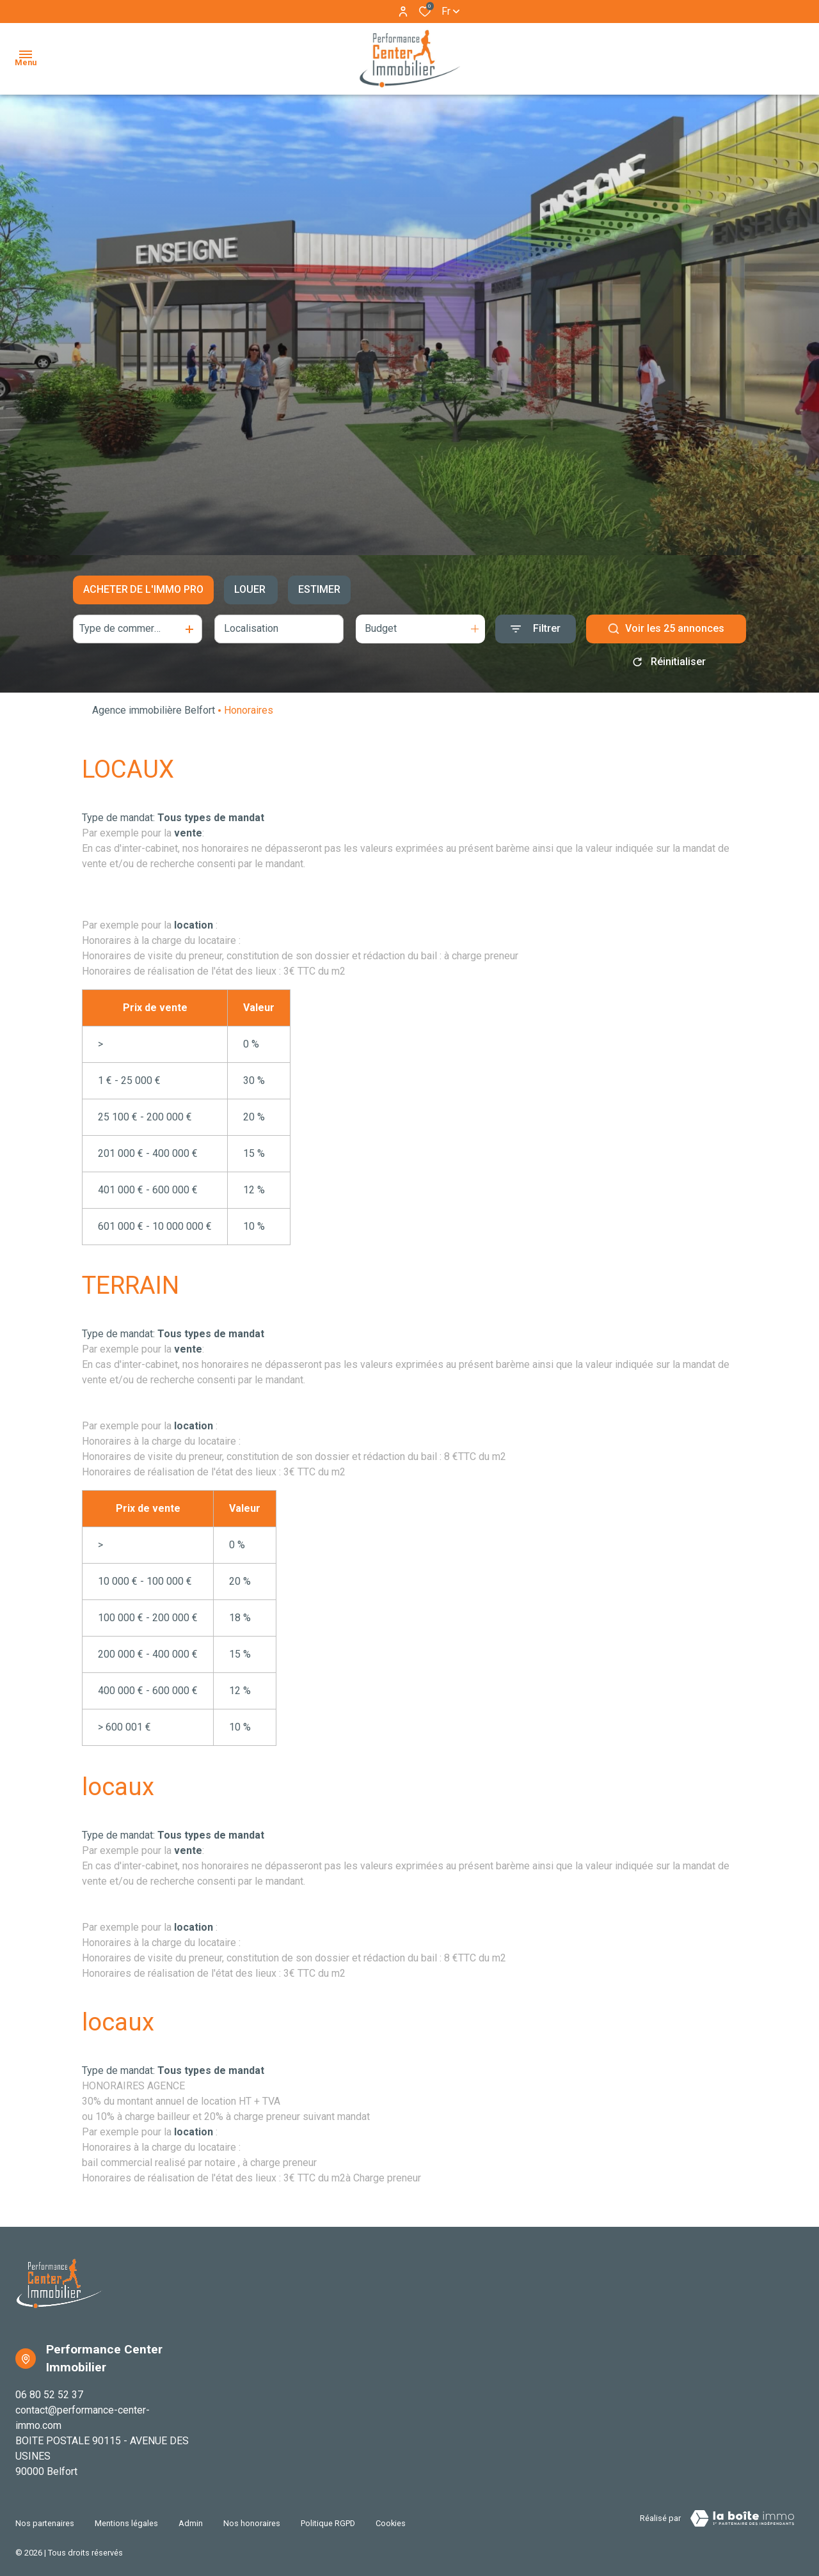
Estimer (319, 589)
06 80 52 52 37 (49, 2395)
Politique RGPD (328, 2516)
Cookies (391, 2516)
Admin (191, 2516)
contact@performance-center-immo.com (82, 2417)
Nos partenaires (44, 2516)
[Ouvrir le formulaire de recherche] (535, 629)
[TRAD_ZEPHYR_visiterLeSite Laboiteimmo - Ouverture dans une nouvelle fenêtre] (742, 2518)
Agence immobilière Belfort (153, 710)
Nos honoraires (251, 2516)
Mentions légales (126, 2516)
